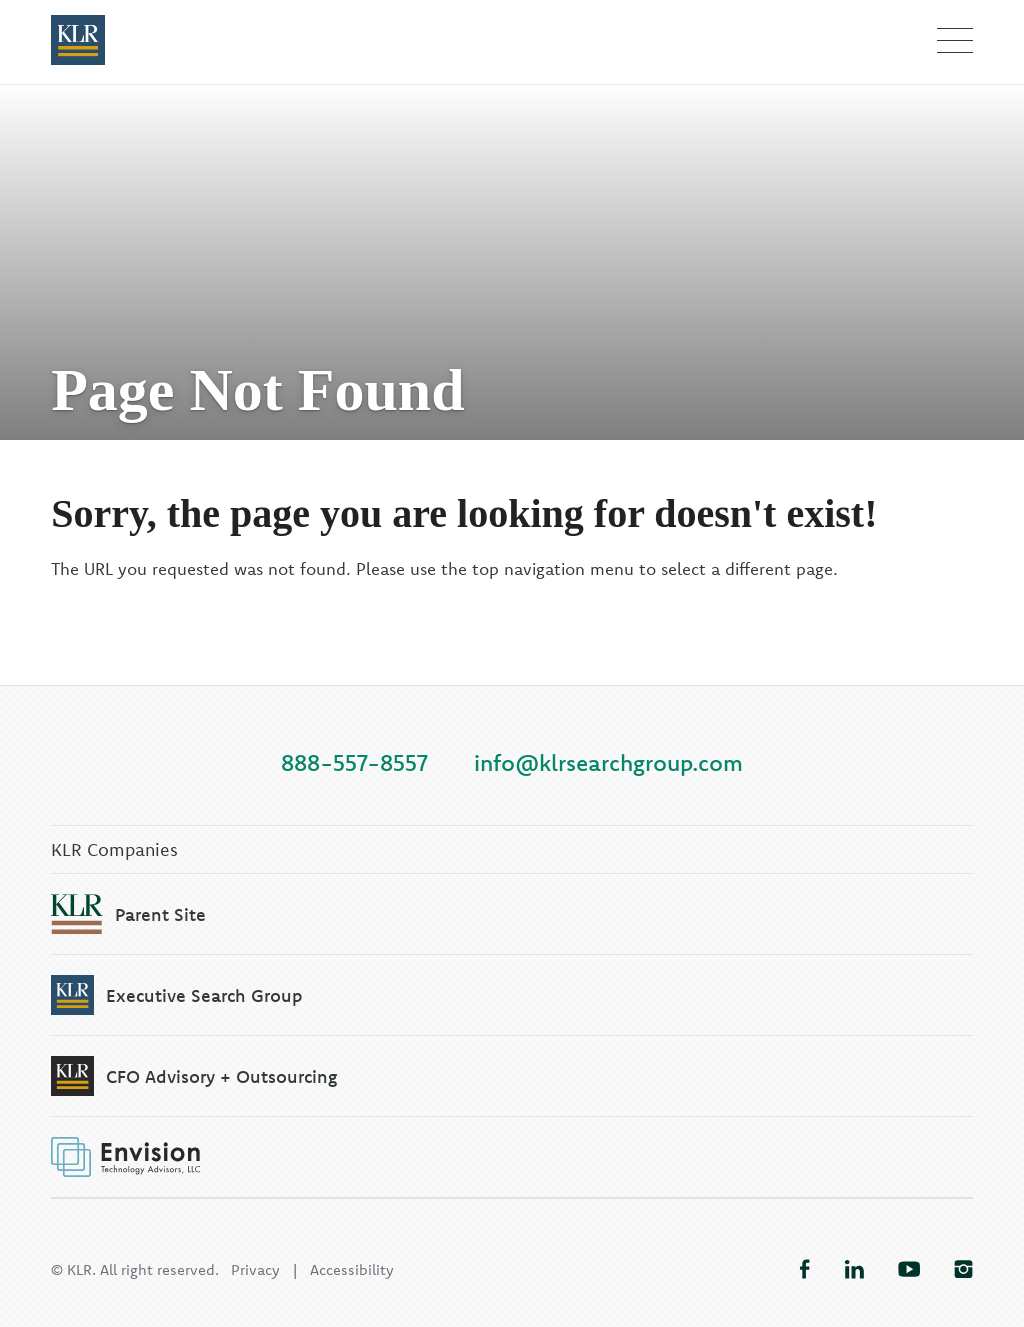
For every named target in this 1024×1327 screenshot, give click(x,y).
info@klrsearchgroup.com (608, 762)
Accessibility (352, 1269)
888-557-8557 (354, 762)
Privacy (255, 1269)
